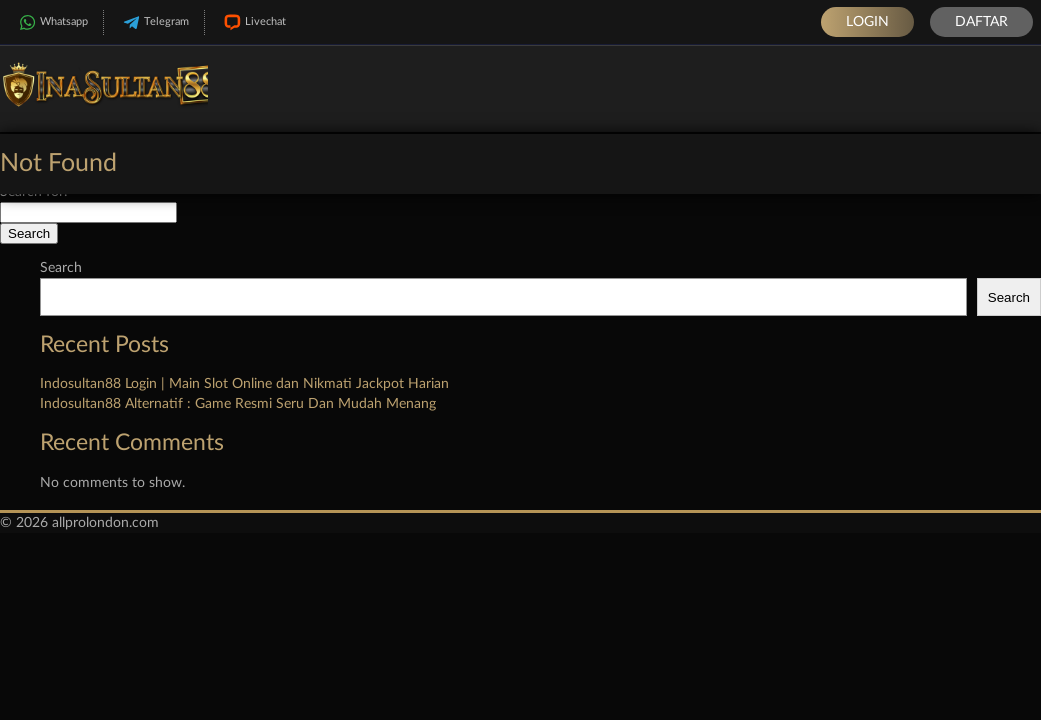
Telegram (154, 22)
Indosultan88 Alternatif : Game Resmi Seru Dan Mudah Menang (238, 404)
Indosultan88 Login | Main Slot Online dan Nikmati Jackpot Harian (244, 384)
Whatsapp (51, 22)
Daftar (981, 22)
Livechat (253, 22)
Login (867, 22)
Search (61, 268)
